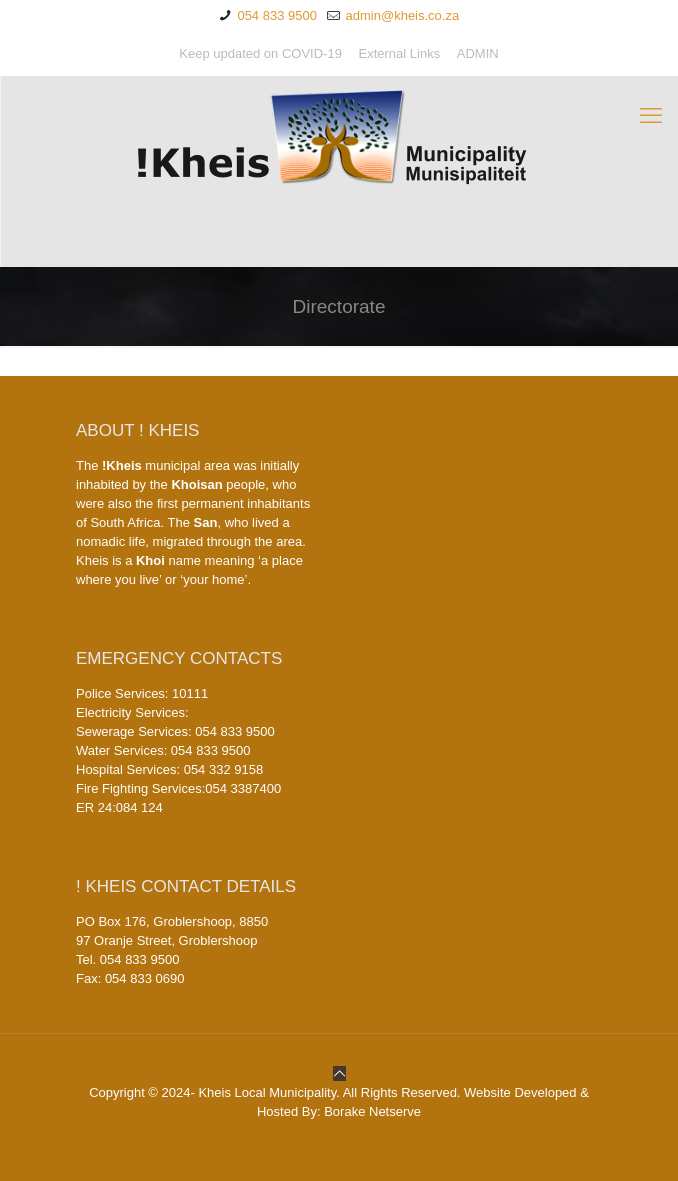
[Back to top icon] (339, 1073)
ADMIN (478, 53)
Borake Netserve (372, 1111)
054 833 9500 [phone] (275, 15)
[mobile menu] (651, 116)
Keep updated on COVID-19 (260, 53)
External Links (400, 53)
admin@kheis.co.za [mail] (400, 15)
